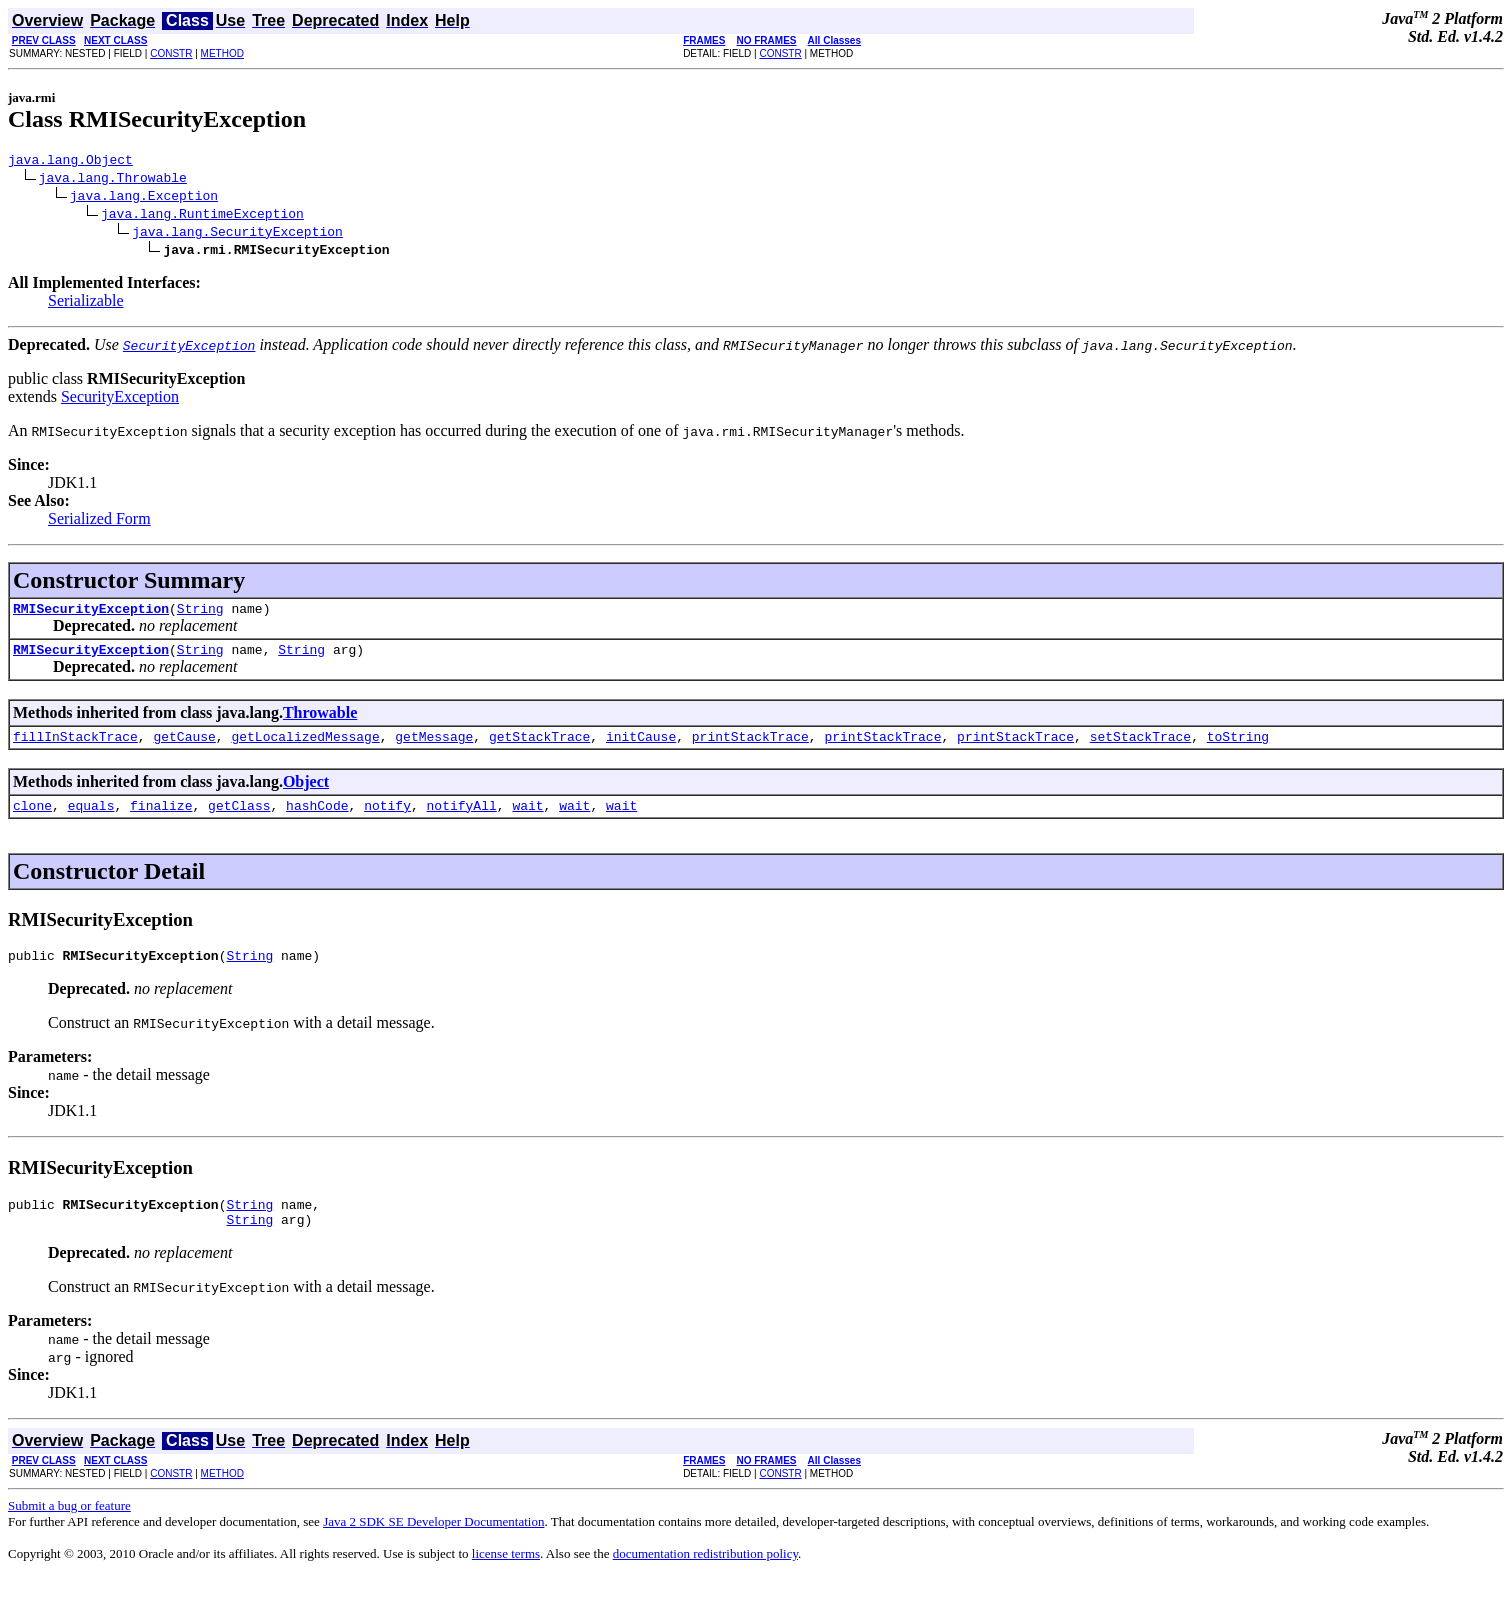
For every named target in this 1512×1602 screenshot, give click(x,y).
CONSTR (171, 53)
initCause (641, 748)
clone (32, 820)
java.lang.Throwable (113, 180)
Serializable (86, 303)
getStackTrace (539, 748)
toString (1238, 748)
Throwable (320, 721)
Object (306, 793)
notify (387, 820)
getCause (184, 748)
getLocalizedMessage (305, 748)
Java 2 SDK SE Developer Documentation (433, 1545)
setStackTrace (1140, 748)
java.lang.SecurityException (237, 234)
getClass (239, 820)
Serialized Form (99, 521)
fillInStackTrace (75, 748)
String (200, 614)
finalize (161, 820)
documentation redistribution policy (705, 1577)
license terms (506, 1577)
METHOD (222, 53)
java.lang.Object (70, 162)
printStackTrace (750, 748)
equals (91, 820)
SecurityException (120, 399)
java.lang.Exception (144, 198)
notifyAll (462, 820)
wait (527, 820)
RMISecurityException (91, 614)
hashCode (317, 820)
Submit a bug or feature (69, 1529)
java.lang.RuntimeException (202, 216)
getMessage (434, 748)
